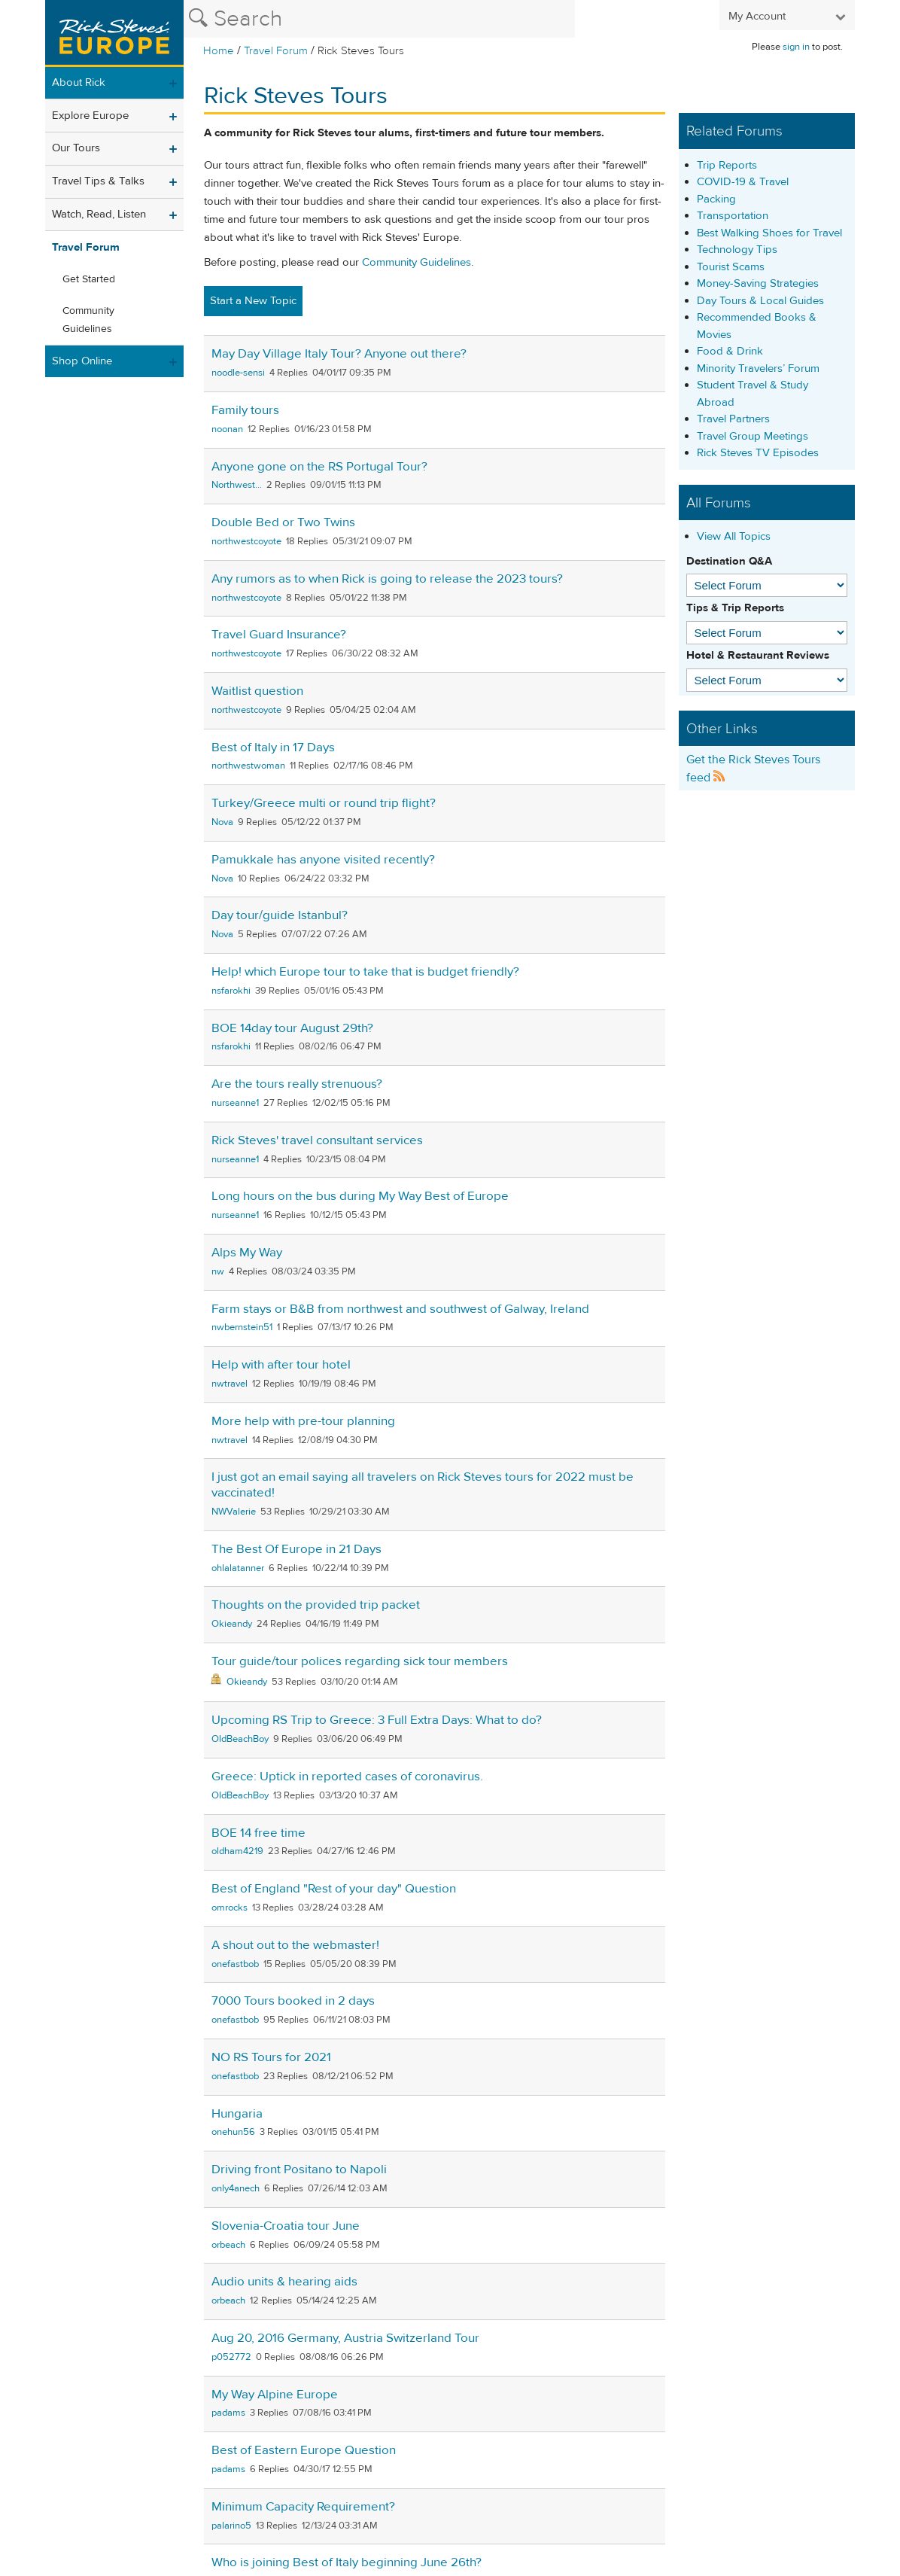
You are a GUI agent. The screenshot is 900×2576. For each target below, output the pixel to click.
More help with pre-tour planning (303, 1421)
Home (218, 51)
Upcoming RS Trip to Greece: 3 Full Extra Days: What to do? (376, 1720)
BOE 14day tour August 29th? (292, 1028)
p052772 (231, 2357)
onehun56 (233, 2132)
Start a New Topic (253, 301)
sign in (796, 47)
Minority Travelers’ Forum (758, 368)
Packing (716, 199)
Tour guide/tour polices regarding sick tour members (359, 1661)
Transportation (732, 216)
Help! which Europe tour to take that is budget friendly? (365, 972)
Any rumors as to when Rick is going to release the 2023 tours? (387, 579)
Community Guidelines (88, 320)
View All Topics (734, 536)
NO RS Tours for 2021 (271, 2057)
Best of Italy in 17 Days (273, 747)
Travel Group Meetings (752, 436)
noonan (227, 429)
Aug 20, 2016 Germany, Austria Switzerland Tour (345, 2338)
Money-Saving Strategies (758, 283)
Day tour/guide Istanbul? (279, 915)
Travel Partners (733, 419)
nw (217, 1271)
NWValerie (233, 1512)
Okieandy (231, 1624)
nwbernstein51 (241, 1327)
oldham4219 (237, 1851)
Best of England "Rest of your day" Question (333, 1888)
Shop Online (82, 361)
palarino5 (231, 2526)
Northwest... (236, 485)
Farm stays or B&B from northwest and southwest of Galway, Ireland (400, 1309)
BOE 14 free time (258, 1833)
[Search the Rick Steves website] (379, 19)
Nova (222, 822)
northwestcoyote (246, 541)
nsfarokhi (231, 991)
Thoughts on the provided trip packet (315, 1605)
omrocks (229, 1908)
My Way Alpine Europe (274, 2394)
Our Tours (76, 148)
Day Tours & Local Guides (760, 301)
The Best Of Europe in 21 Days (296, 1549)
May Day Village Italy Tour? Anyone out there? (339, 354)
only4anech (235, 2188)
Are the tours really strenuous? (296, 1084)
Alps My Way (246, 1252)
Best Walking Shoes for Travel (769, 233)
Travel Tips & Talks (98, 181)
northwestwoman (248, 766)
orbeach (228, 2245)
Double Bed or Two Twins (283, 522)
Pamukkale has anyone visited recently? (323, 859)
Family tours (245, 410)
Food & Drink (730, 351)
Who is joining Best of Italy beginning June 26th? (346, 2562)
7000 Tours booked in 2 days (293, 2001)
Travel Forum (276, 51)
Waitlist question (257, 691)
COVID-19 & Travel (743, 182)
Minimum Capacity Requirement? (303, 2506)
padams (228, 2413)
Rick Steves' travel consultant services (317, 1140)
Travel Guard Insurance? (278, 634)
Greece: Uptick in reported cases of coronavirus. (347, 1776)
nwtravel (229, 1384)
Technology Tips (737, 249)
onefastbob (235, 1964)
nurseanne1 (235, 1103)
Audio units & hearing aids (284, 2281)
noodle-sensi (238, 373)
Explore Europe (90, 115)
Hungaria (237, 2114)
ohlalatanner (237, 1568)
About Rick (78, 82)
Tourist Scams (731, 267)
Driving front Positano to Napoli (299, 2169)
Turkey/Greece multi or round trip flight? (323, 803)
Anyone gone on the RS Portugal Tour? (319, 466)
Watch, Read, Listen (99, 214)
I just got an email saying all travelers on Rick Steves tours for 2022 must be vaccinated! (422, 1485)
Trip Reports (727, 165)
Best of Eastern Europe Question (303, 2450)
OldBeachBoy (240, 1739)
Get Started (88, 279)
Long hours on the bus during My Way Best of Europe (360, 1196)
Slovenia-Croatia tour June (285, 2226)
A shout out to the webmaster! (295, 1945)
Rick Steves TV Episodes (758, 453)
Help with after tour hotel (281, 1365)
